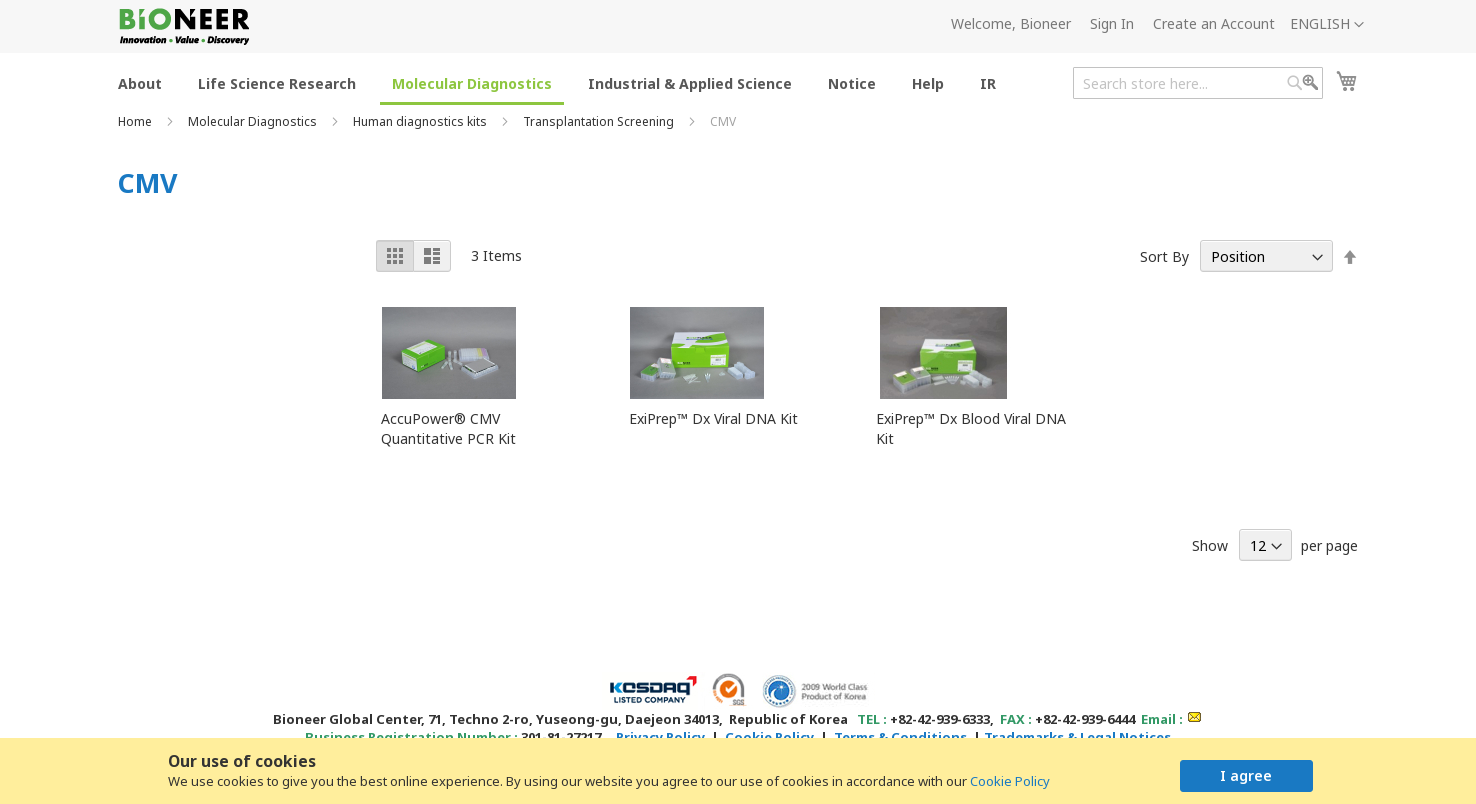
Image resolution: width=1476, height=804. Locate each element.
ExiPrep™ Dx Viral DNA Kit (713, 418)
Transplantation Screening (600, 121)
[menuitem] (140, 82)
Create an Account (1214, 23)
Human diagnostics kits (421, 121)
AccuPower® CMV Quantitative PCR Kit (448, 428)
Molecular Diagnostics (254, 121)
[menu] (563, 82)
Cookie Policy (1010, 781)
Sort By (1164, 256)
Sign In (1112, 23)
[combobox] (1198, 83)
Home (136, 121)
